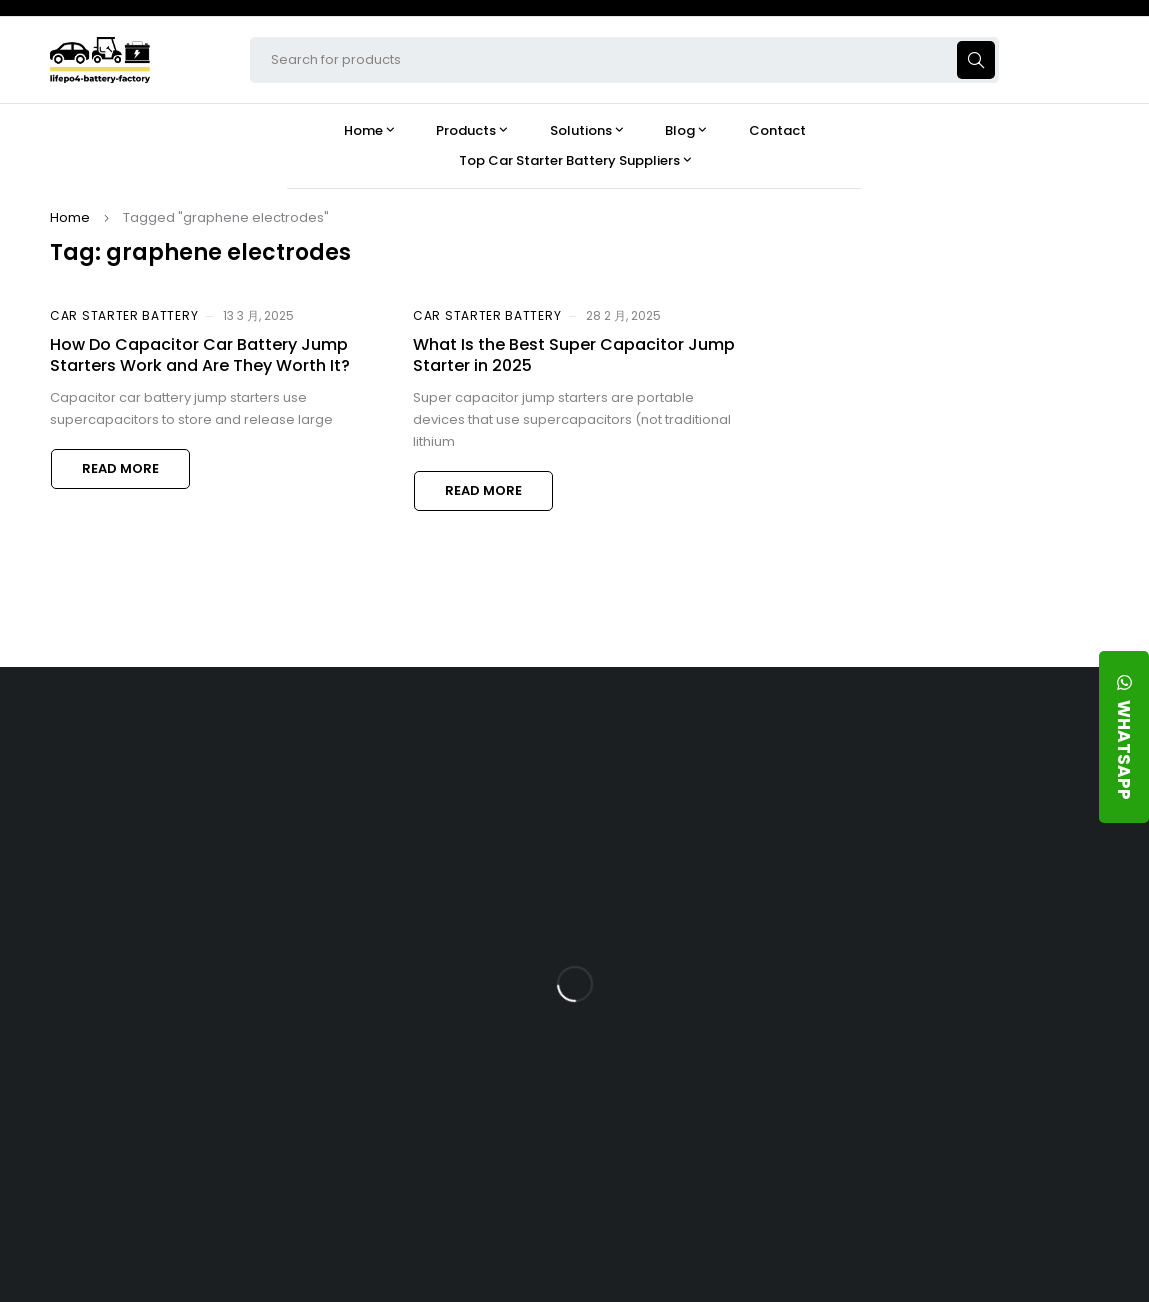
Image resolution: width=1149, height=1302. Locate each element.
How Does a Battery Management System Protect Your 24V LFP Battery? (987, 975)
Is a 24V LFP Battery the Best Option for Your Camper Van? (988, 1176)
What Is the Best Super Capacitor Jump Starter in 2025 (574, 355)
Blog (908, 794)
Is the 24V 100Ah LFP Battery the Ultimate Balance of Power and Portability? (992, 853)
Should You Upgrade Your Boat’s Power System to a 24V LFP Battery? (988, 1115)
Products (688, 794)
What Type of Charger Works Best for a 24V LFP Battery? (985, 915)
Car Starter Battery (124, 315)
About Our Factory (485, 794)
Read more (120, 468)
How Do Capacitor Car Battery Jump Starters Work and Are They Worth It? (200, 355)
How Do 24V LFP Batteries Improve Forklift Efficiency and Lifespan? (988, 1045)
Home (70, 217)
